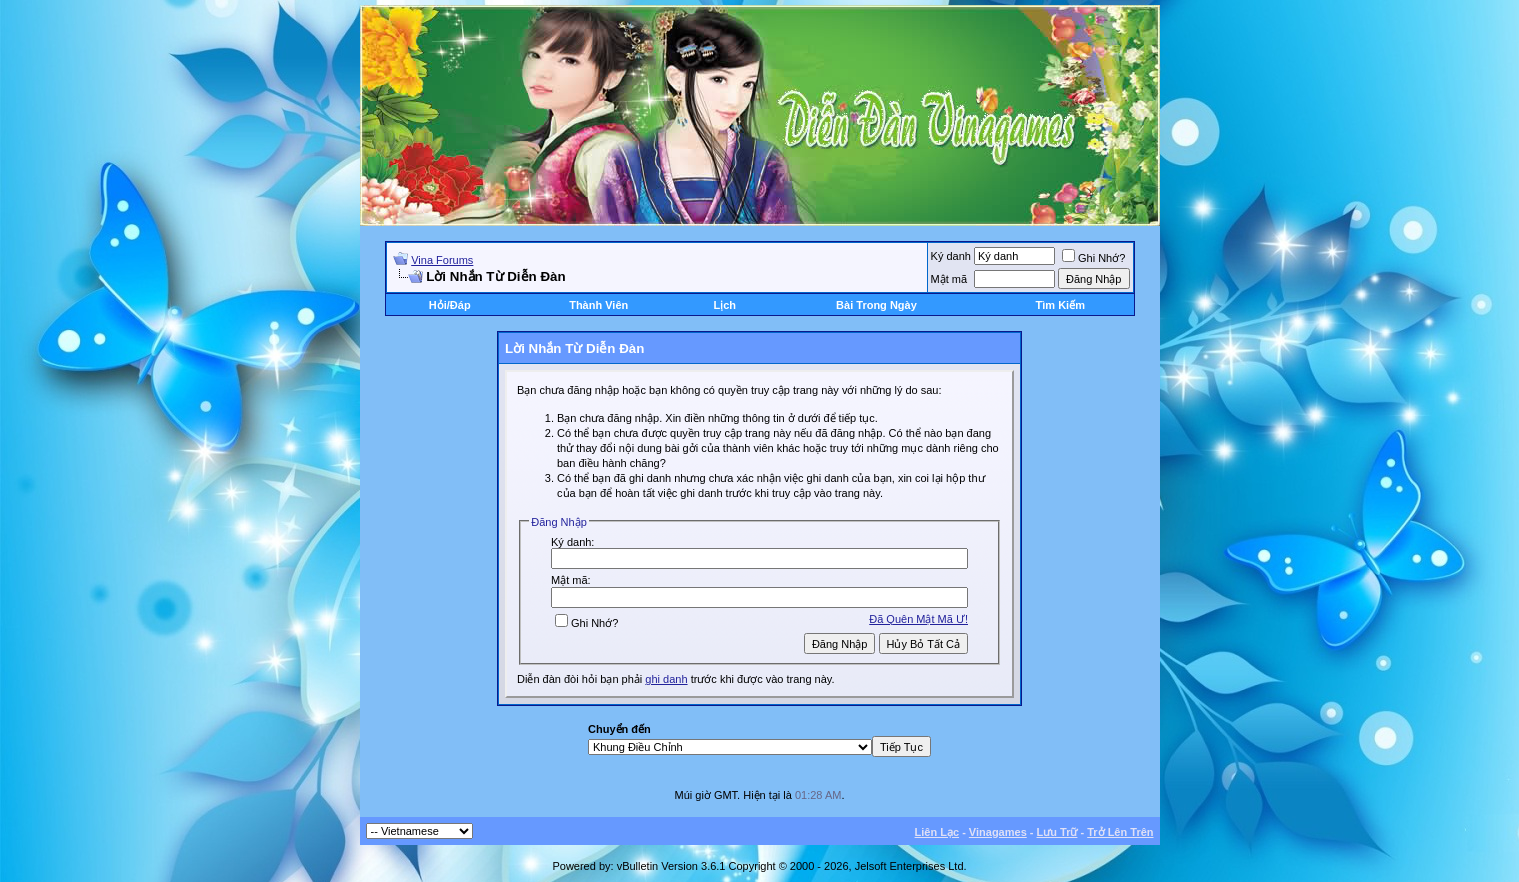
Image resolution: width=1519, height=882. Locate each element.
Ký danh (951, 256)
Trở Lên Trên (1120, 832)
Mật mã (949, 279)
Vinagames (998, 832)
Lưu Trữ (1057, 832)
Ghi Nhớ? (1093, 258)
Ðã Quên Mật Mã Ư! (918, 619)
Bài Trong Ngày (876, 305)
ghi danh (666, 679)
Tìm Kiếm (1060, 305)
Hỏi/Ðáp (450, 305)
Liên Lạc (937, 832)
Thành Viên (598, 305)
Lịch (724, 305)
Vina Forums (442, 260)
